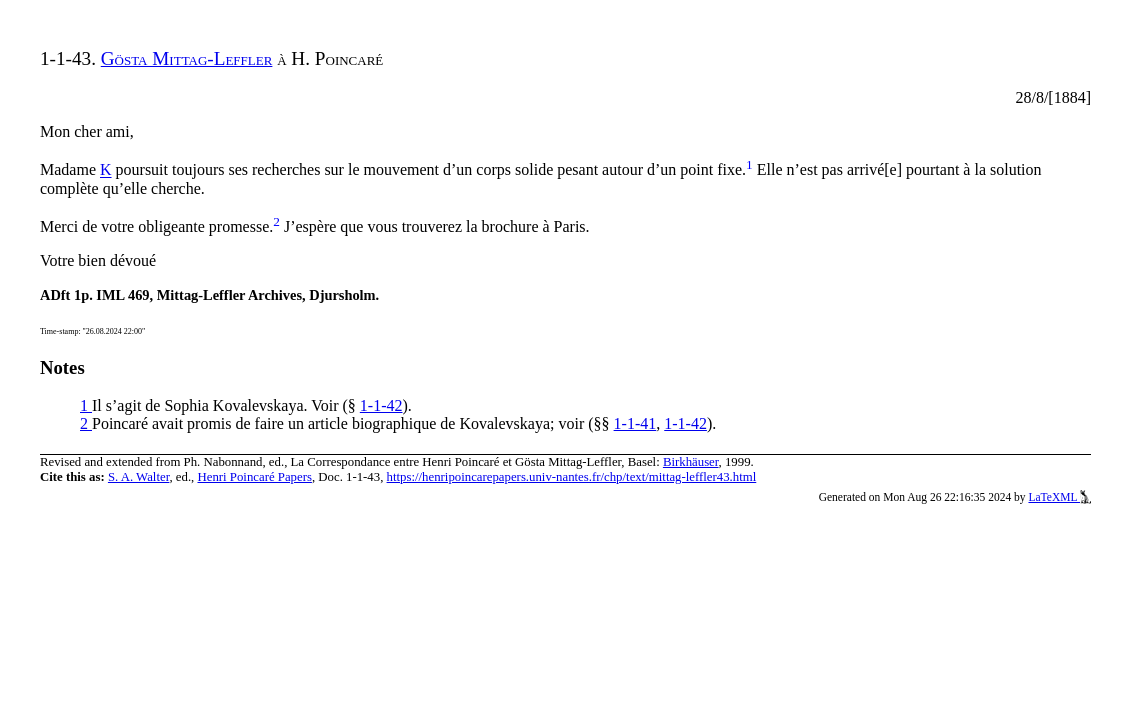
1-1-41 (635, 423)
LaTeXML (1059, 497)
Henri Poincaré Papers (254, 477)
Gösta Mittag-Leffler (187, 58)
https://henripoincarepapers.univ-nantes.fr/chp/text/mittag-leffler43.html (572, 477)
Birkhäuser (691, 462)
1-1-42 (381, 405)
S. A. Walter (139, 477)
